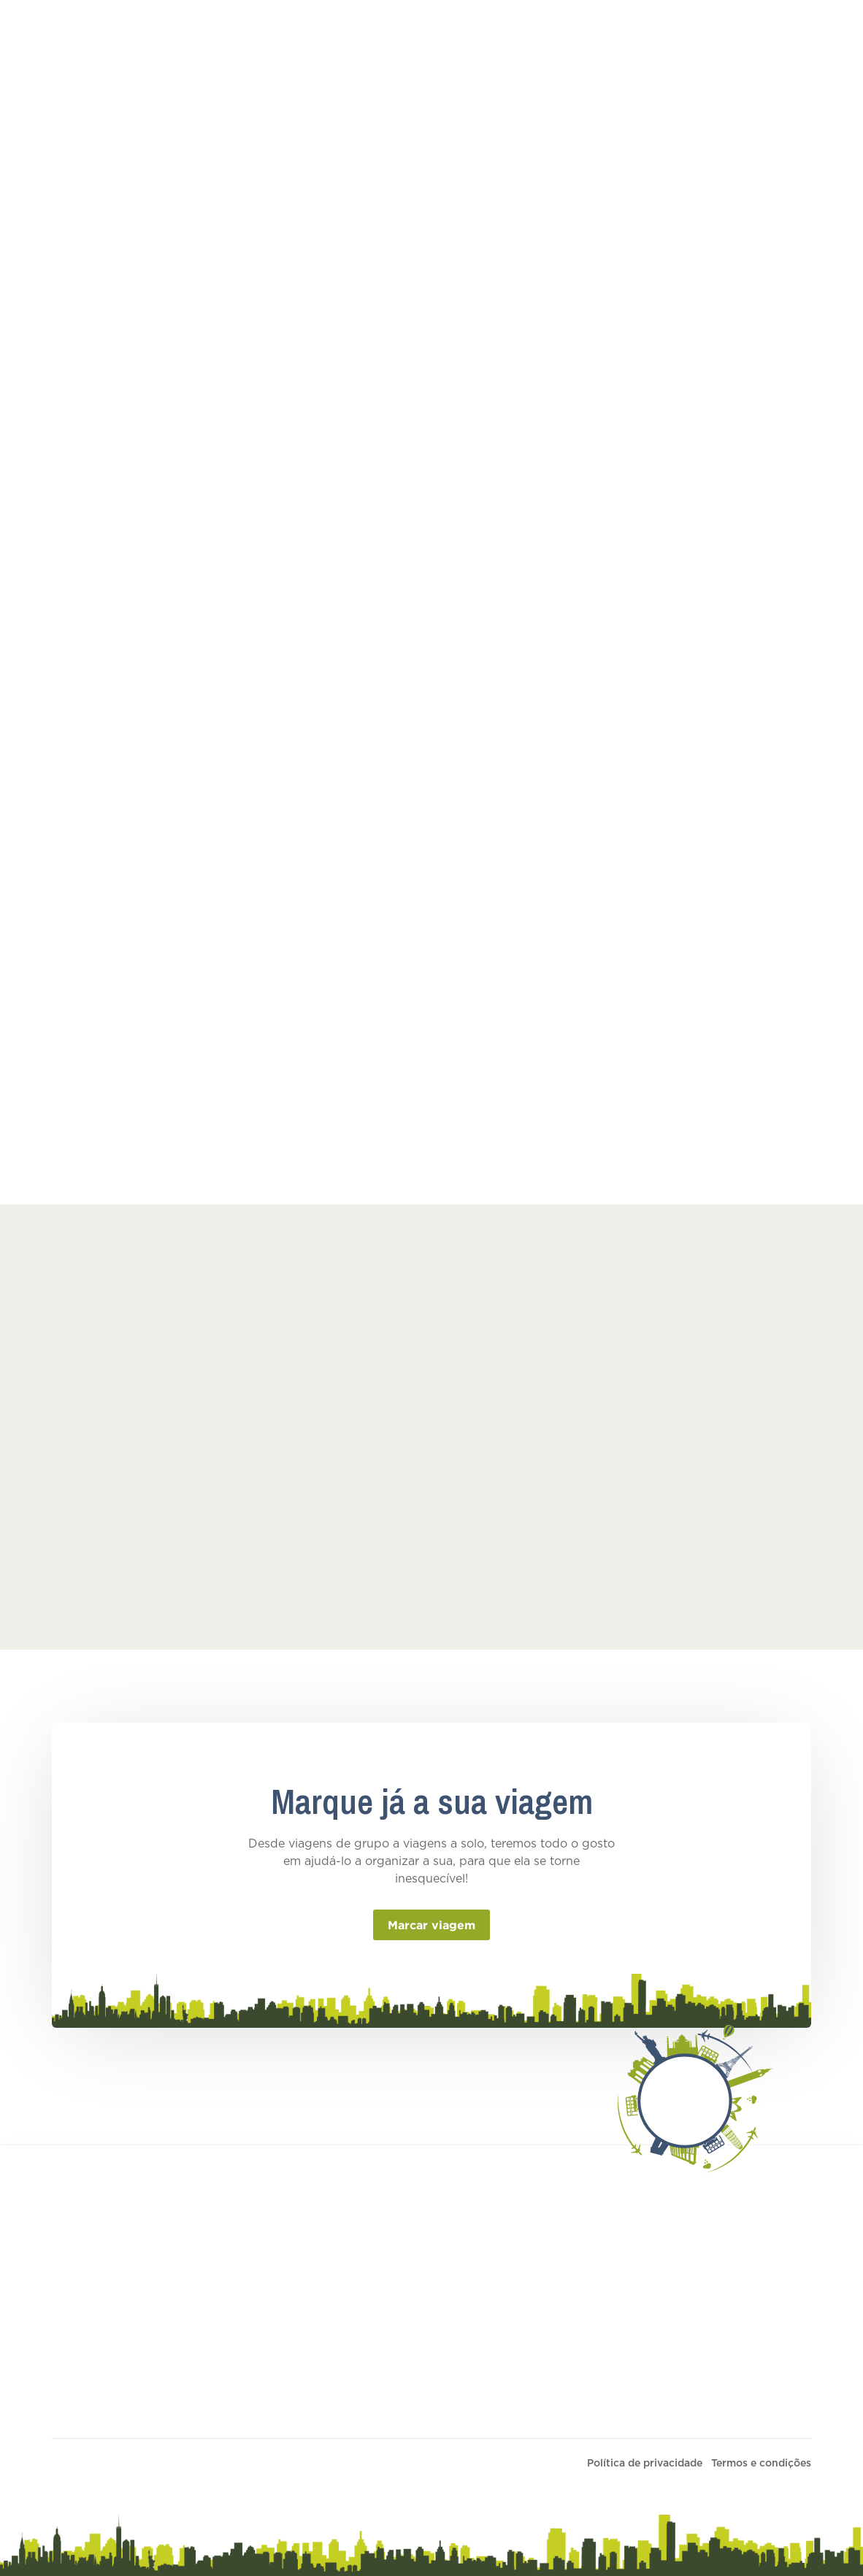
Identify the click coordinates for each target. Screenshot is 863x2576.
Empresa (529, 32)
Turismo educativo (398, 2342)
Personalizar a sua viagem (744, 32)
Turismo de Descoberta (298, 32)
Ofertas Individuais (433, 32)
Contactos (642, 32)
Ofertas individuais (399, 2315)
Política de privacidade (644, 2463)
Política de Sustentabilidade (623, 2412)
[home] (66, 32)
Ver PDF (370, 790)
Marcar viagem (431, 1924)
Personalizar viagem (402, 2287)
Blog (583, 32)
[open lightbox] (93, 1440)
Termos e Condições (603, 2385)
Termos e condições (603, 2287)
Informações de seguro (611, 2357)
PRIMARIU (406, 2463)
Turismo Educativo (163, 32)
